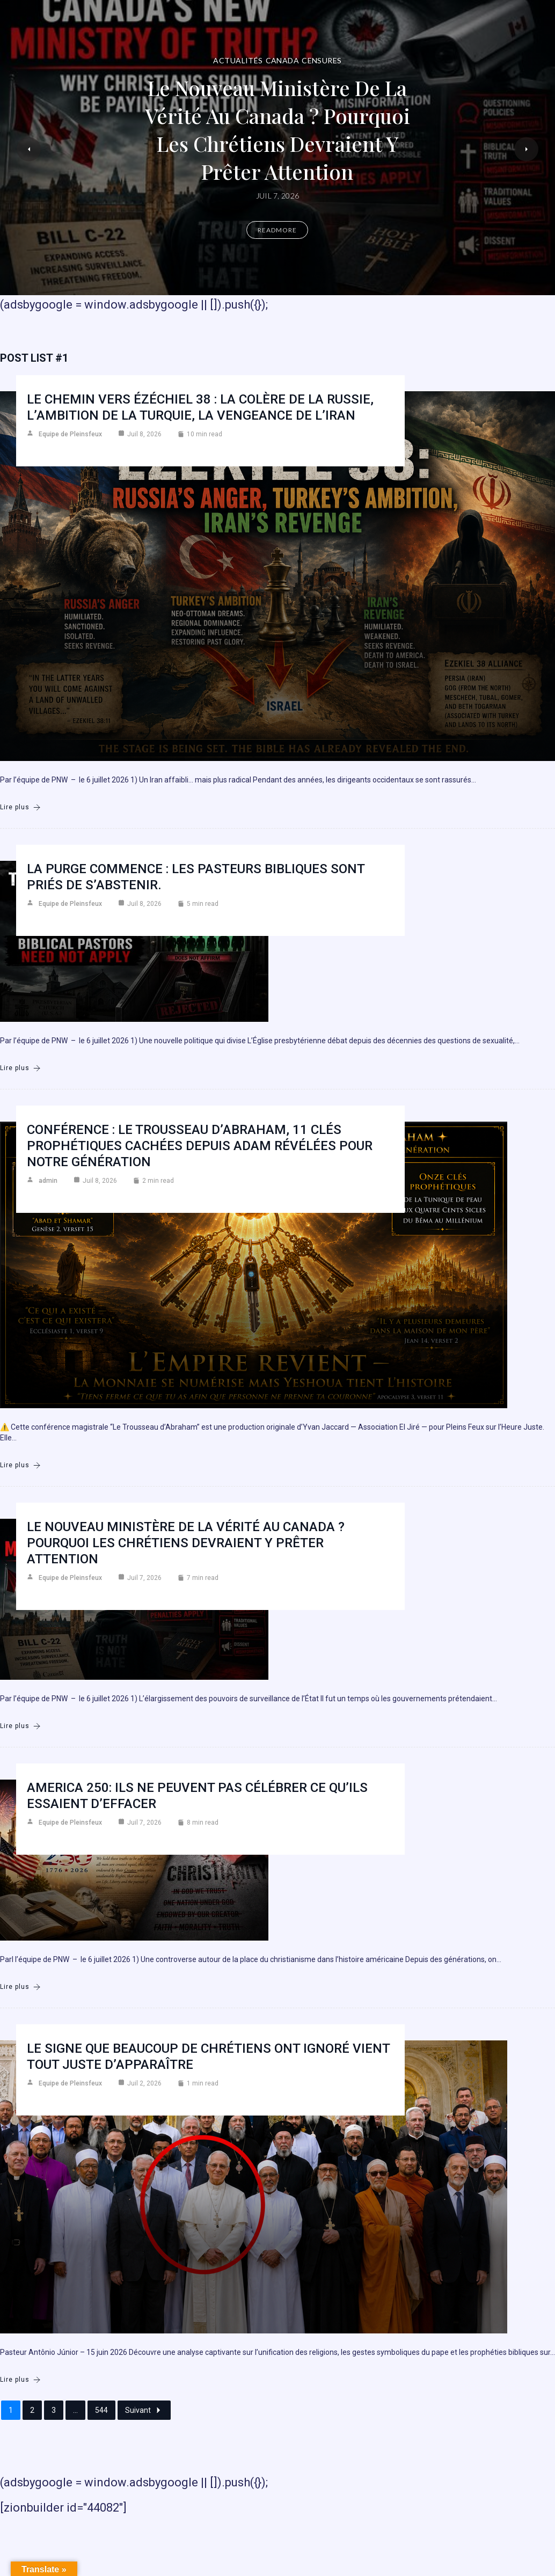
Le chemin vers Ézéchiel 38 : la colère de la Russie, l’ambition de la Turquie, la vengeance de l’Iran (200, 407)
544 (101, 2410)
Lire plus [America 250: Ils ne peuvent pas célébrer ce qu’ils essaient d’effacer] (20, 1987)
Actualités (237, 60)
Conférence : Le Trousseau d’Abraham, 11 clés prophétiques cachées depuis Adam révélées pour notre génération (200, 1145)
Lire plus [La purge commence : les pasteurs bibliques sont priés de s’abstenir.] (20, 1068)
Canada (283, 60)
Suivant (144, 2410)
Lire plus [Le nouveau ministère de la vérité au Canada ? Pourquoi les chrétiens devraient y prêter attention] (20, 1726)
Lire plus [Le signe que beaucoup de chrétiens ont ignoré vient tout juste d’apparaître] (20, 2380)
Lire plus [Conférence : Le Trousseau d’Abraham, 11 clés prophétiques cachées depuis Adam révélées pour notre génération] (20, 1465)
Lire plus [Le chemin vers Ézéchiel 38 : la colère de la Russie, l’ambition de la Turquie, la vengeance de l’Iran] (20, 807)
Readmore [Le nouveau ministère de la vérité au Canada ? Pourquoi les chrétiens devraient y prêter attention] (277, 230)
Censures (321, 60)
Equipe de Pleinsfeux (70, 434)
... (75, 2410)
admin (48, 1180)
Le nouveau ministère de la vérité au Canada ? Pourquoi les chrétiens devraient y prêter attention (277, 129)
